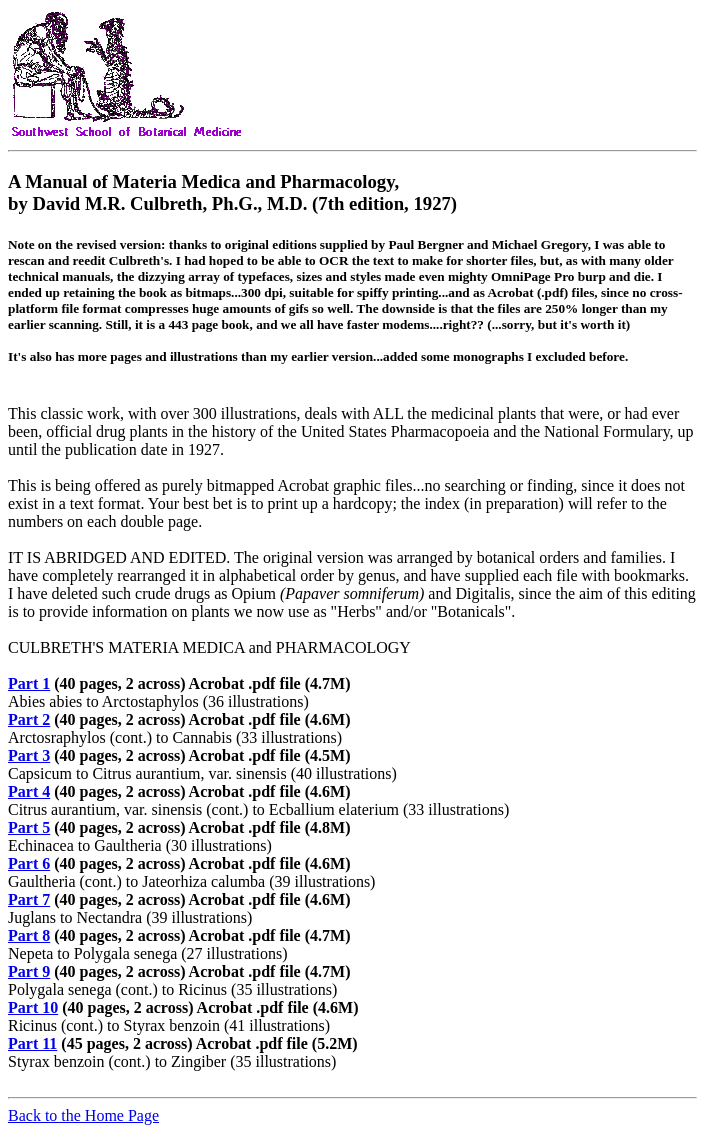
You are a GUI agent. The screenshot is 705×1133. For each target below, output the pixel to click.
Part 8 (29, 935)
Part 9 (29, 971)
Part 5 (29, 827)
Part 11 (32, 1043)
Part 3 (29, 755)
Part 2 (29, 719)
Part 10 (33, 1007)
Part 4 (29, 791)
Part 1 (29, 683)
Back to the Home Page (83, 1115)
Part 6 (29, 863)
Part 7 (29, 899)
